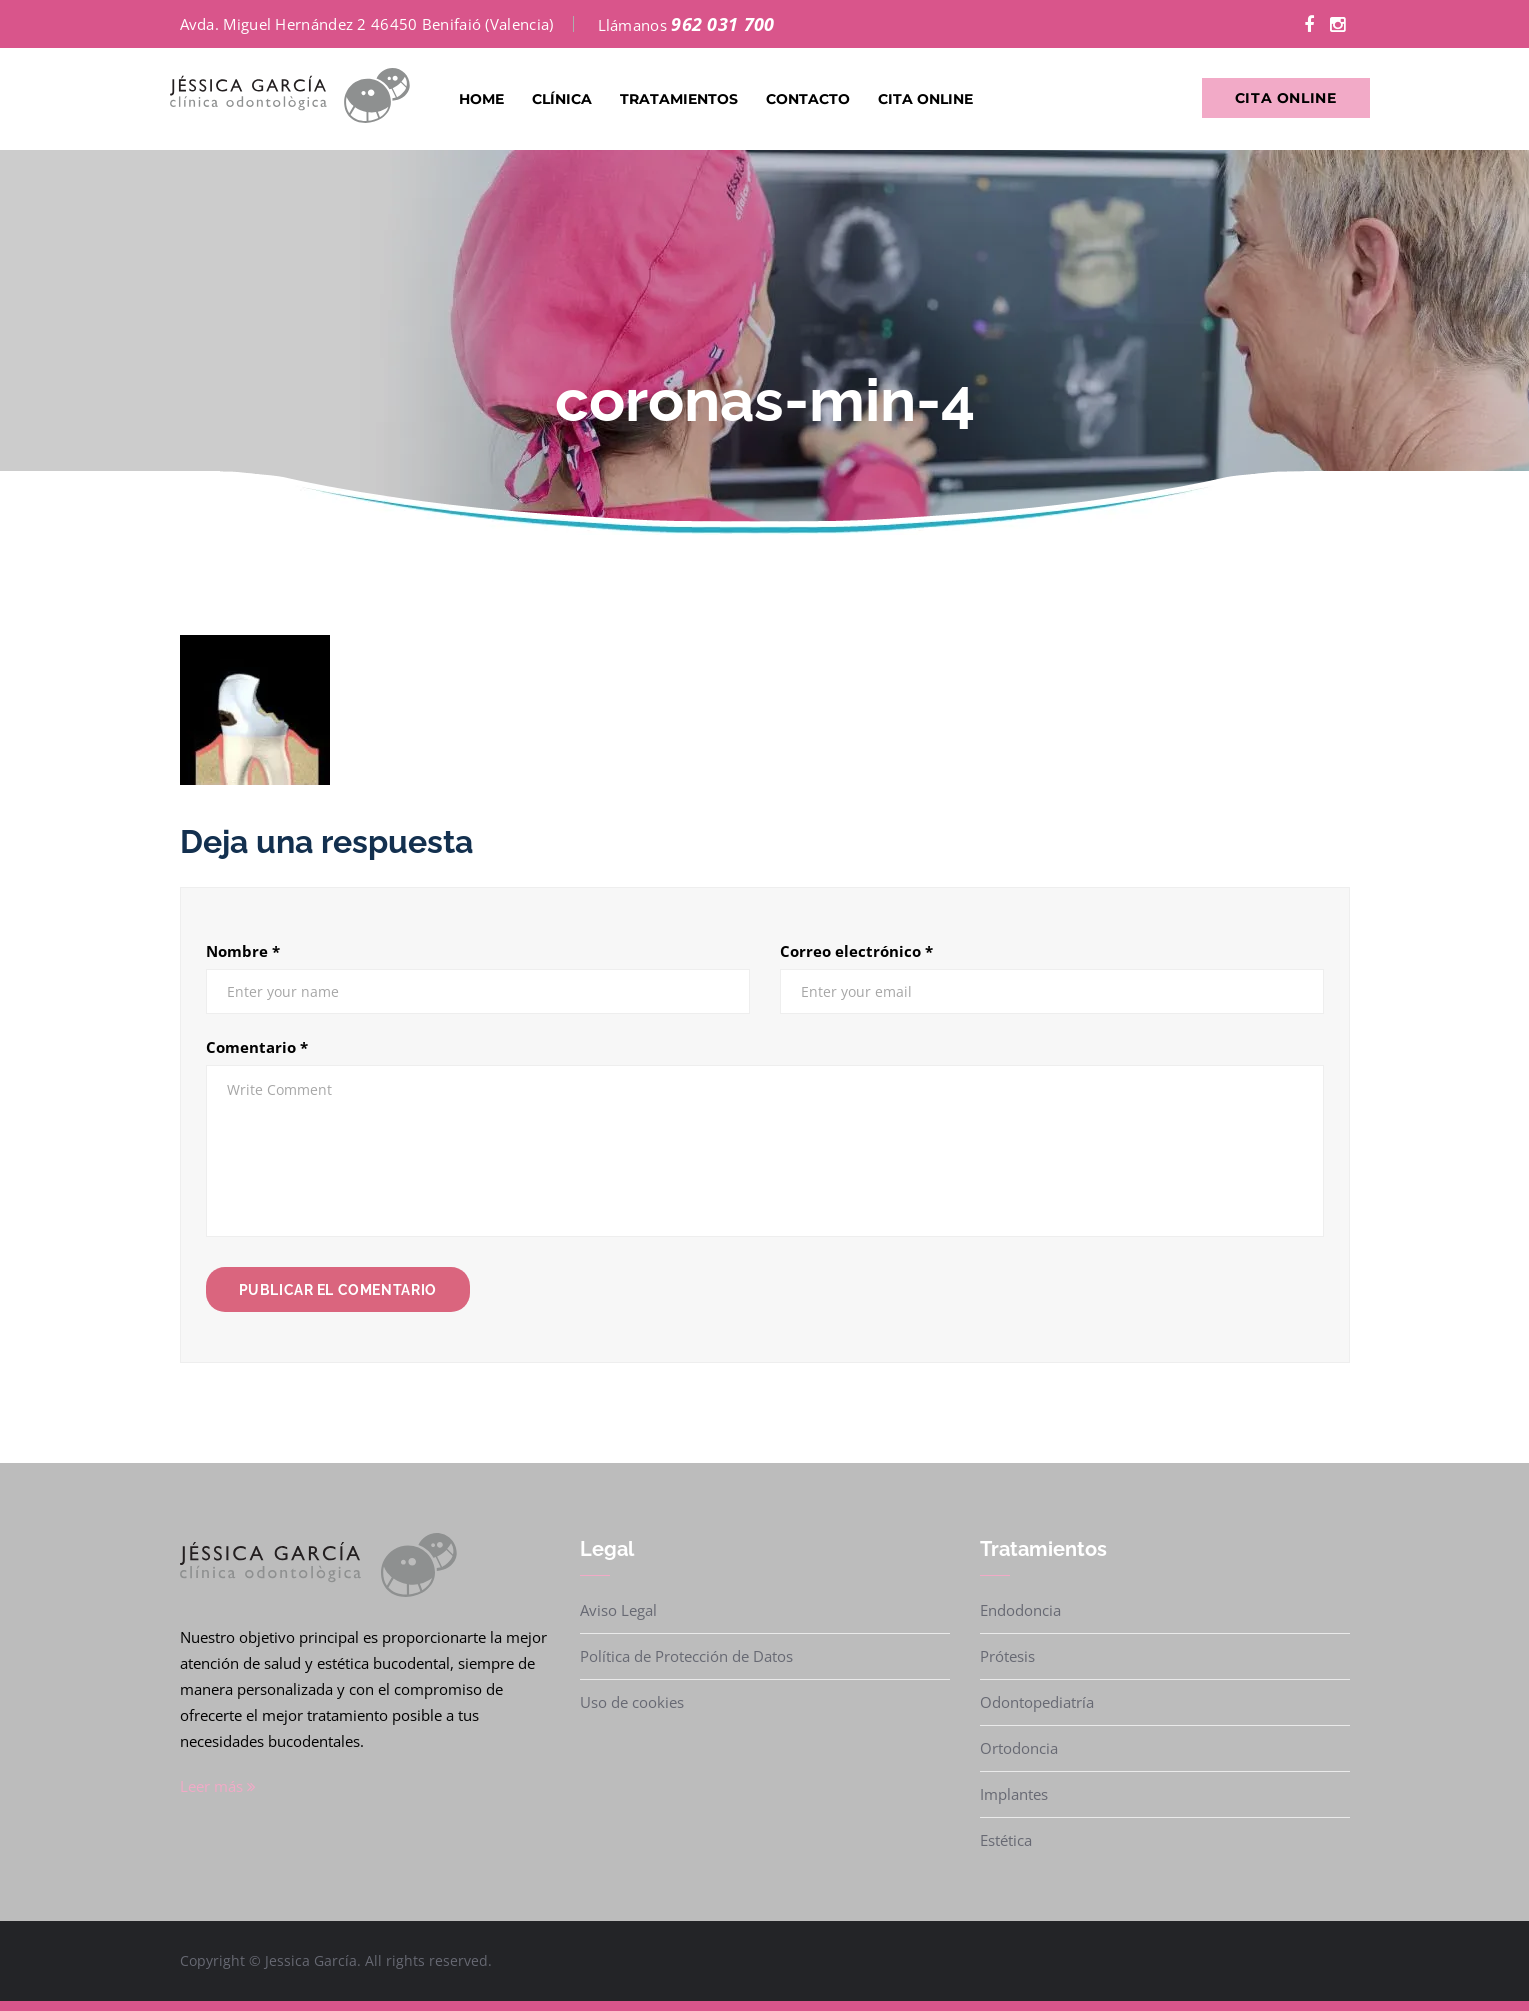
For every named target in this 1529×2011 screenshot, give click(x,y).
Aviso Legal (618, 1610)
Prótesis (1007, 1656)
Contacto (808, 99)
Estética (1006, 1840)
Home (481, 99)
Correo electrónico (856, 951)
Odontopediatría (1037, 1702)
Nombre (243, 951)
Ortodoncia (1019, 1748)
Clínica (562, 99)
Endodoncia (1020, 1610)
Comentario (257, 1047)
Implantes (1014, 1794)
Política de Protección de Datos (686, 1656)
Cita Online (925, 99)
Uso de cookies (632, 1702)
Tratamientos (679, 99)
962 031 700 (722, 24)
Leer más (218, 1786)
